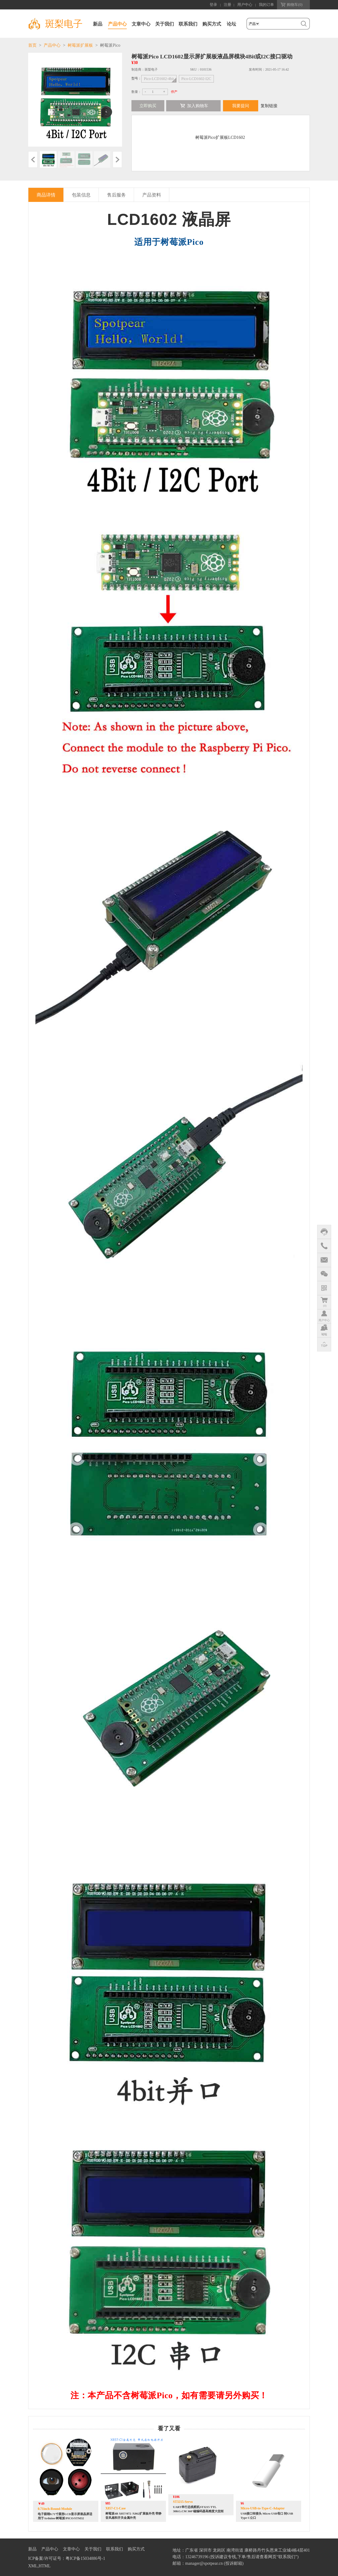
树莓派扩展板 (80, 45)
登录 (213, 5)
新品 (97, 23)
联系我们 (188, 23)
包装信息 (81, 194)
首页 (32, 45)
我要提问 (240, 105)
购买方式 (211, 23)
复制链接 (269, 105)
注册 (227, 5)
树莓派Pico (110, 45)
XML (33, 2566)
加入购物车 (197, 105)
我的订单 (266, 5)
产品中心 (117, 23)
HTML (45, 2566)
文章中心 (141, 23)
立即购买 (147, 105)
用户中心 (244, 5)
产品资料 (151, 194)
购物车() (295, 5)
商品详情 (46, 194)
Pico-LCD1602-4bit (159, 79)
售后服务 (116, 194)
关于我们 (164, 23)
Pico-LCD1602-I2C (196, 79)
